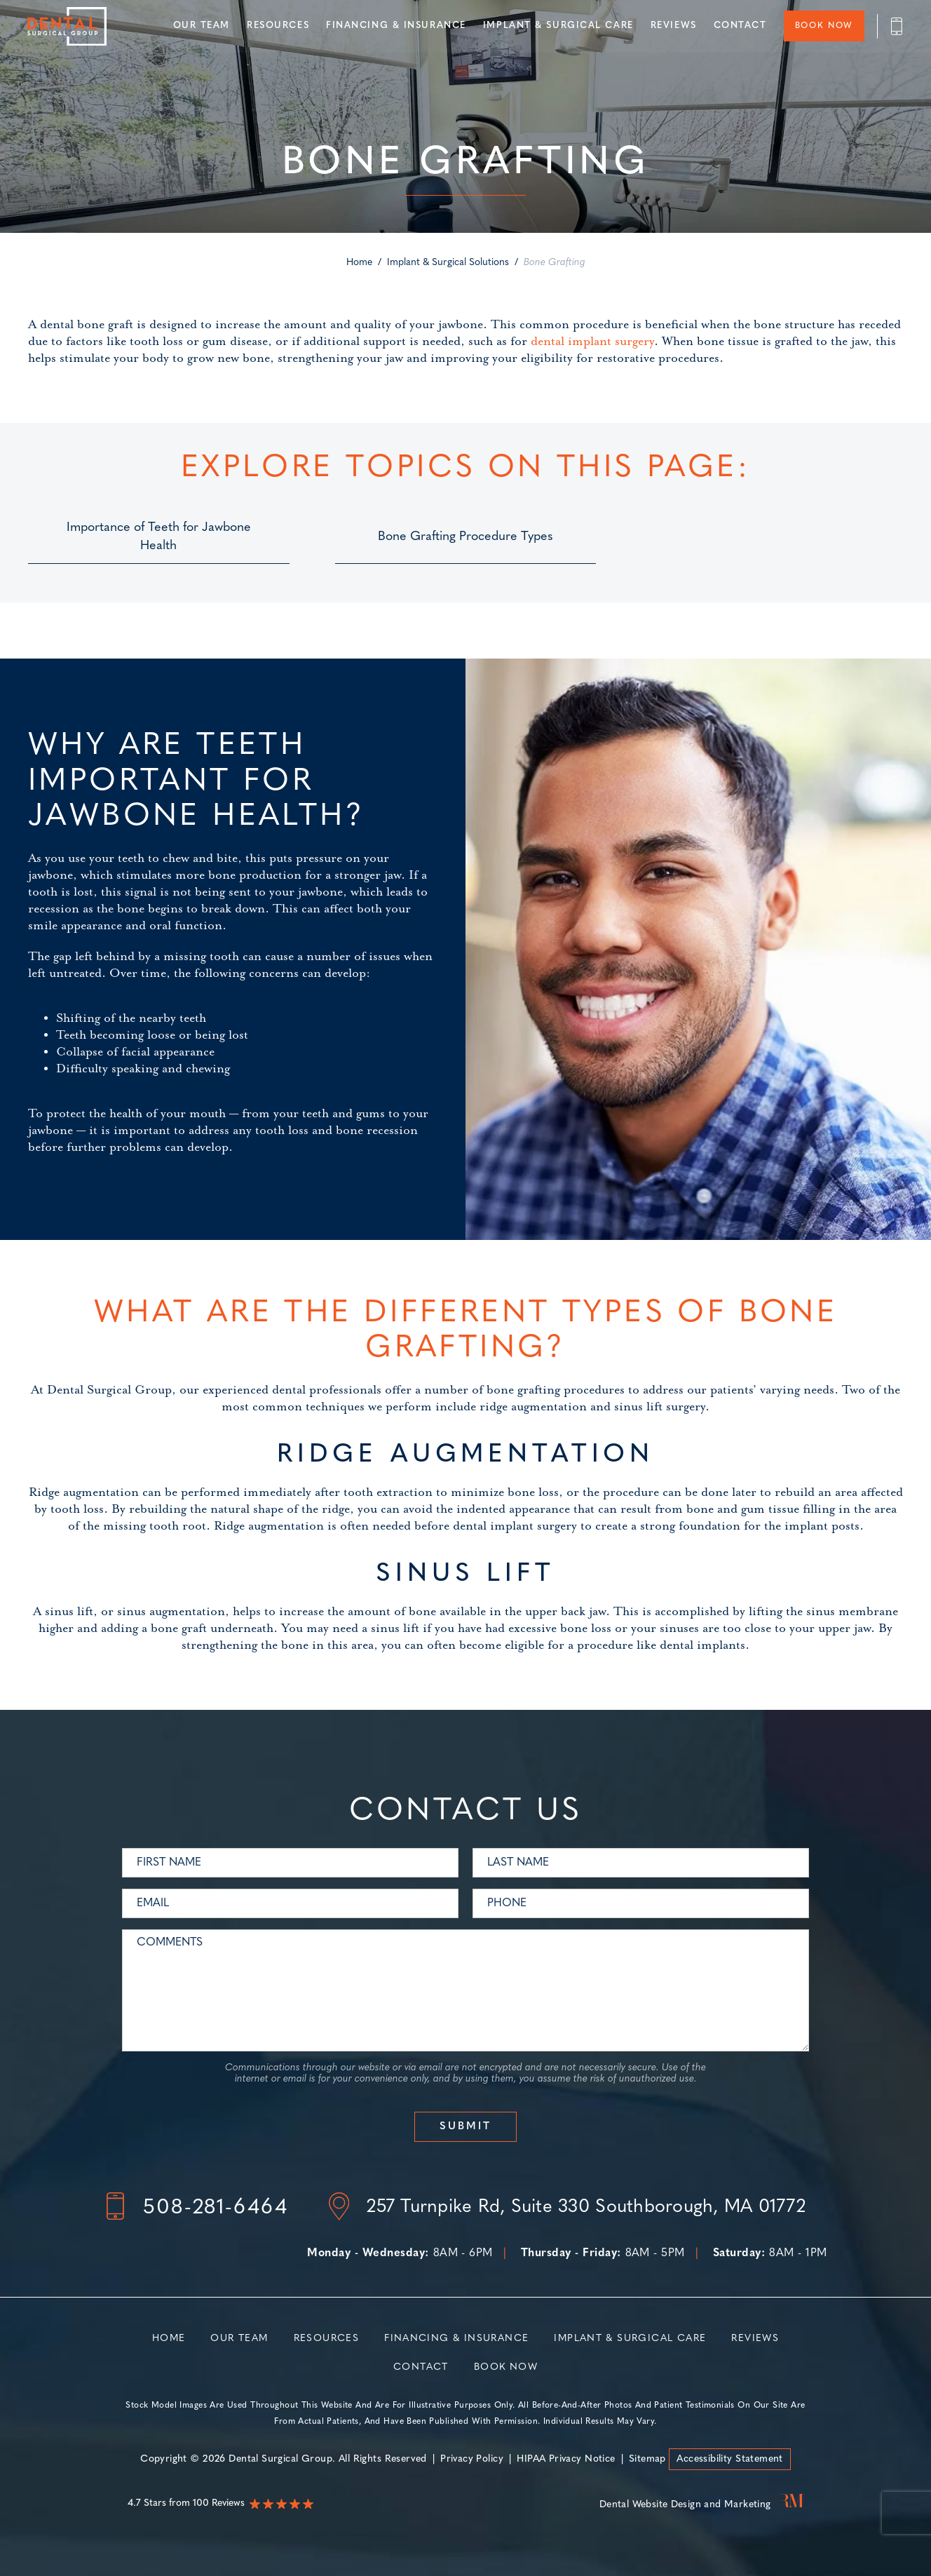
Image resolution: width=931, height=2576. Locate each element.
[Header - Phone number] (890, 26)
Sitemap (648, 2458)
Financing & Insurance (395, 25)
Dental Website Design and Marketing (685, 2505)
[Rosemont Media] (788, 2505)
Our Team (200, 25)
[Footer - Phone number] (196, 2208)
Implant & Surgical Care (557, 25)
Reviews (673, 25)
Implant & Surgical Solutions (448, 262)
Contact (739, 25)
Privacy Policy (471, 2458)
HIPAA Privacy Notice (566, 2458)
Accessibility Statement (730, 2458)
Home (359, 262)
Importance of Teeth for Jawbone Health (159, 537)
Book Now (823, 26)
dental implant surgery (592, 342)
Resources (277, 25)
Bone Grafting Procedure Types (465, 537)
